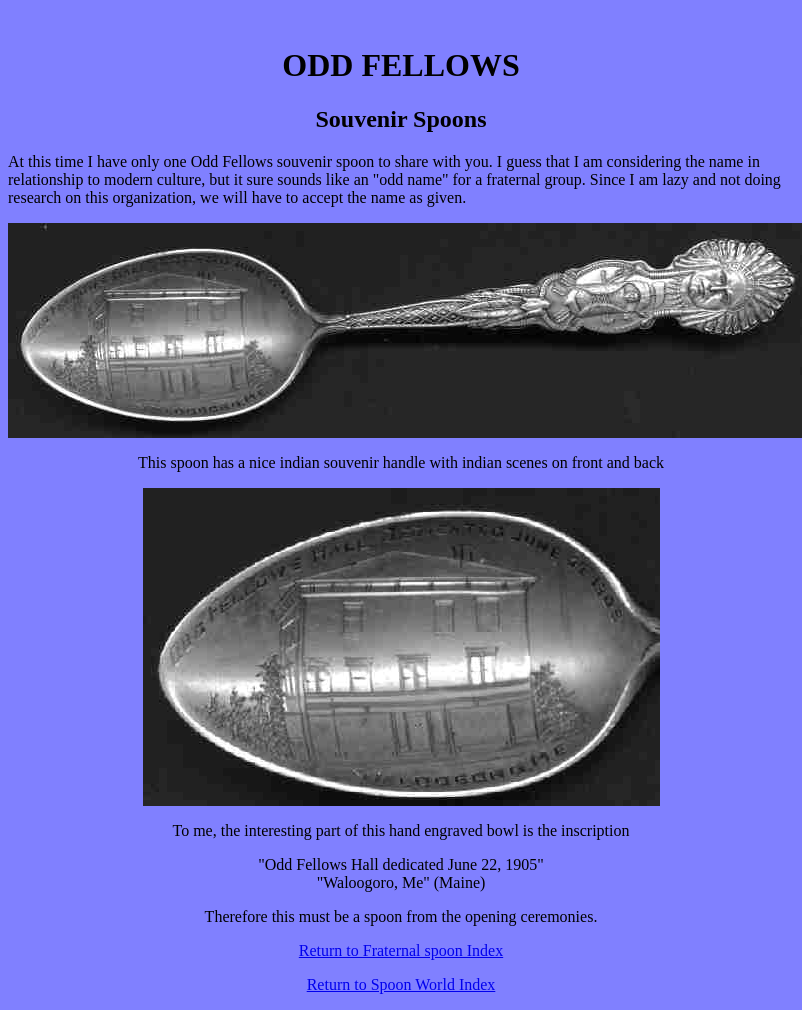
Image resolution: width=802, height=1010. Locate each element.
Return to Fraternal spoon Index (401, 950)
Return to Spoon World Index (401, 984)
